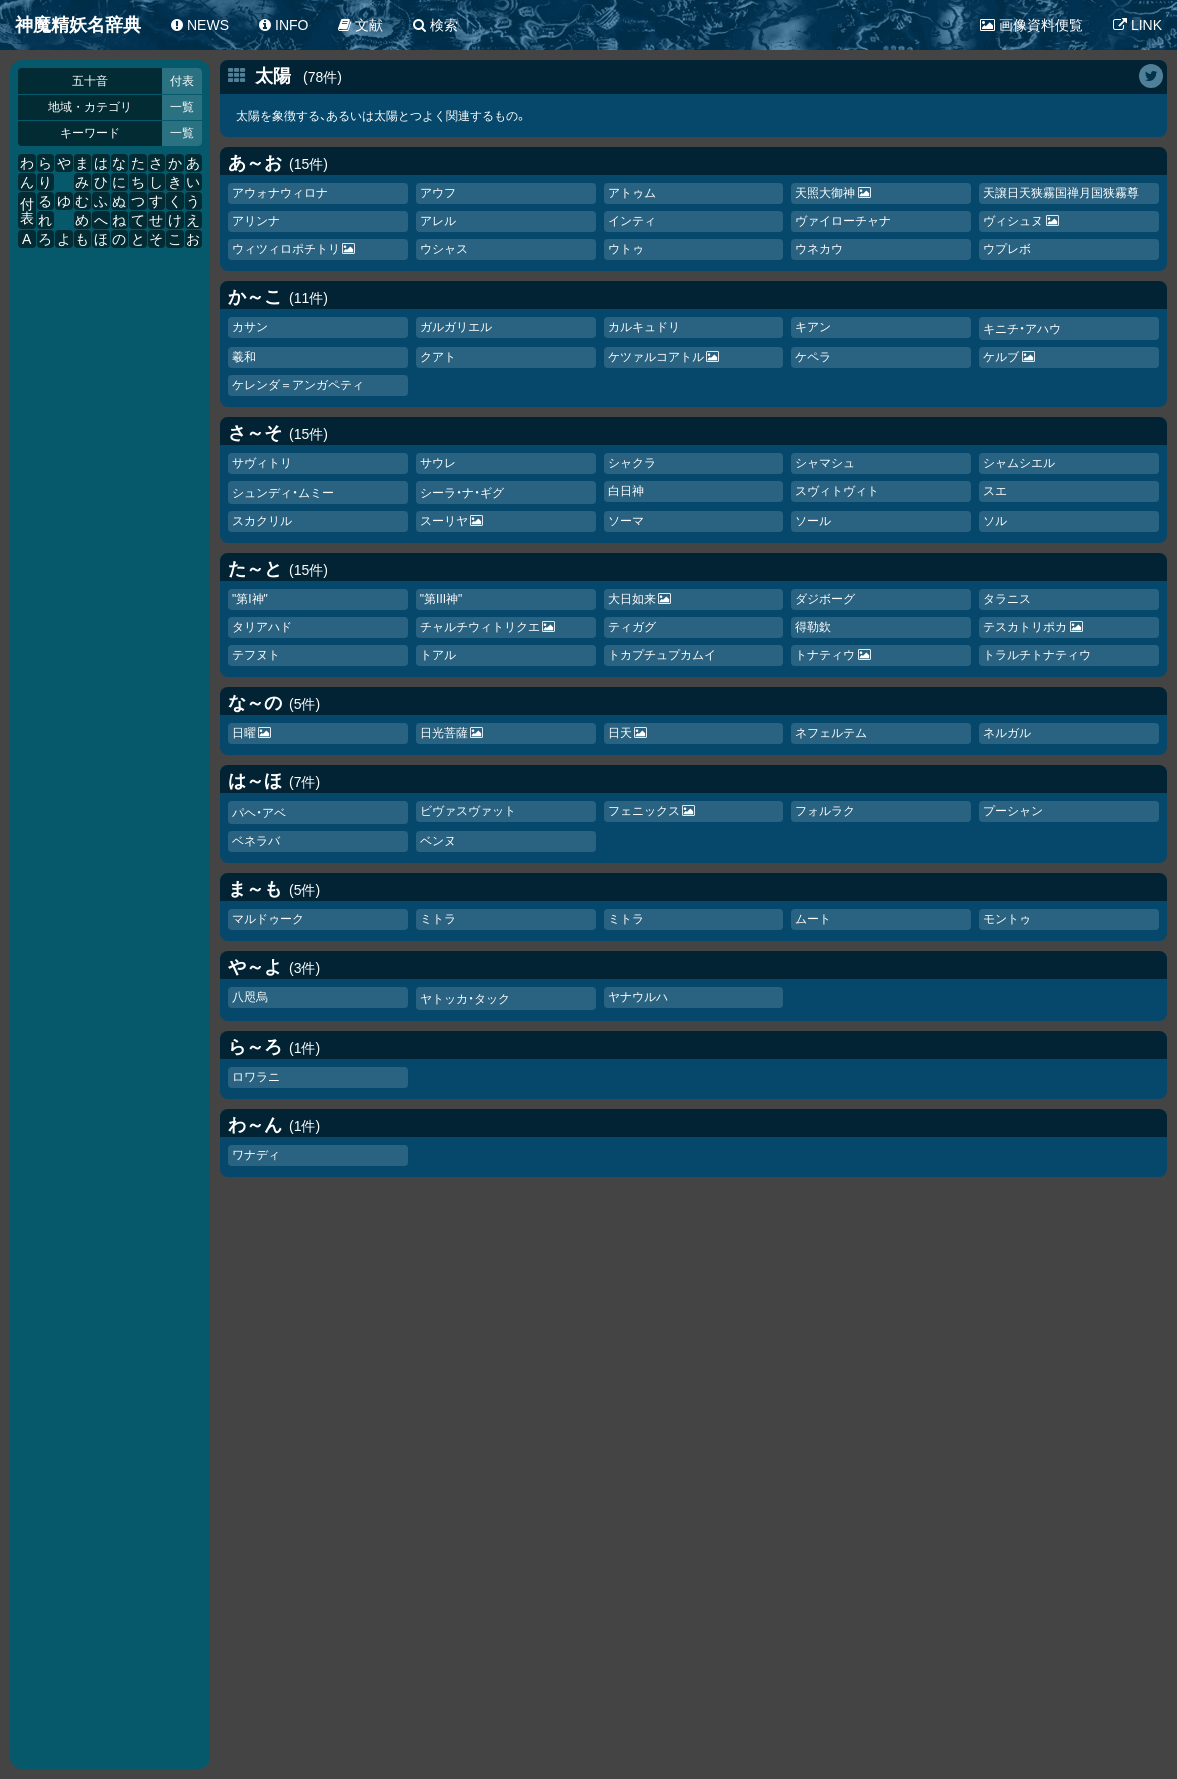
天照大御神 (825, 193)
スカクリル (262, 521)
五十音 (90, 81)
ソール (813, 521)
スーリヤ (444, 521)
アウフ (438, 193)
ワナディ (256, 1155)
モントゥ (1007, 919)
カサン (250, 327)
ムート (813, 919)
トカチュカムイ (662, 655)
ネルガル (1007, 733)
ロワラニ (256, 1077)
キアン (813, 327)
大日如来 (632, 599)
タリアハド (262, 627)
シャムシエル (1019, 463)
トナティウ (825, 655)
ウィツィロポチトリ (286, 249)
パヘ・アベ (259, 813)
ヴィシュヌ (1013, 221)
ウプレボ (1007, 249)
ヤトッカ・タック (465, 999)
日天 (620, 733)
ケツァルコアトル (656, 357)
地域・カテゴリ (90, 107)
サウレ (438, 463)
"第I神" (250, 599)
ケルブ (1001, 357)
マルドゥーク (268, 919)
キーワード (90, 133)
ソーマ (626, 521)
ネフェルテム (831, 733)
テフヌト (256, 655)
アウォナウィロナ (280, 193)
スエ (995, 491)
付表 (182, 81)
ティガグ (632, 627)
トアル (438, 655)
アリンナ (256, 221)
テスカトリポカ (1025, 627)
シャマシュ (825, 463)
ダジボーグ (825, 599)
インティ (632, 221)
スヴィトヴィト (837, 491)
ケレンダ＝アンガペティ (298, 385)
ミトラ (438, 919)
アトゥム (632, 193)
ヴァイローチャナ (843, 221)
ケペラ (813, 357)
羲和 (244, 357)
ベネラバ (256, 841)
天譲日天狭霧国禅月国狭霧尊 (1061, 193)
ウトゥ (626, 249)
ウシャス (444, 249)
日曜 (244, 733)
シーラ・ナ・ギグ (462, 493)
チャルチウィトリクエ (480, 627)
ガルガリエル (456, 327)
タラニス (1007, 599)
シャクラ (632, 463)
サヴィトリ (262, 463)
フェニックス (644, 811)
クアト (438, 357)
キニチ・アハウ (1022, 329)
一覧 (182, 107)
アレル (438, 221)
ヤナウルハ (638, 997)
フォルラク (825, 811)
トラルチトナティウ (1037, 655)
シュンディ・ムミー (283, 493)
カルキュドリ (644, 327)
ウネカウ (819, 249)
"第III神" (441, 599)
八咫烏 (250, 997)
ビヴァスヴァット (468, 811)
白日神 (626, 491)
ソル (995, 521)
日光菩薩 (444, 733)
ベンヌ (438, 841)
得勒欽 (813, 627)
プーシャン (1013, 811)
